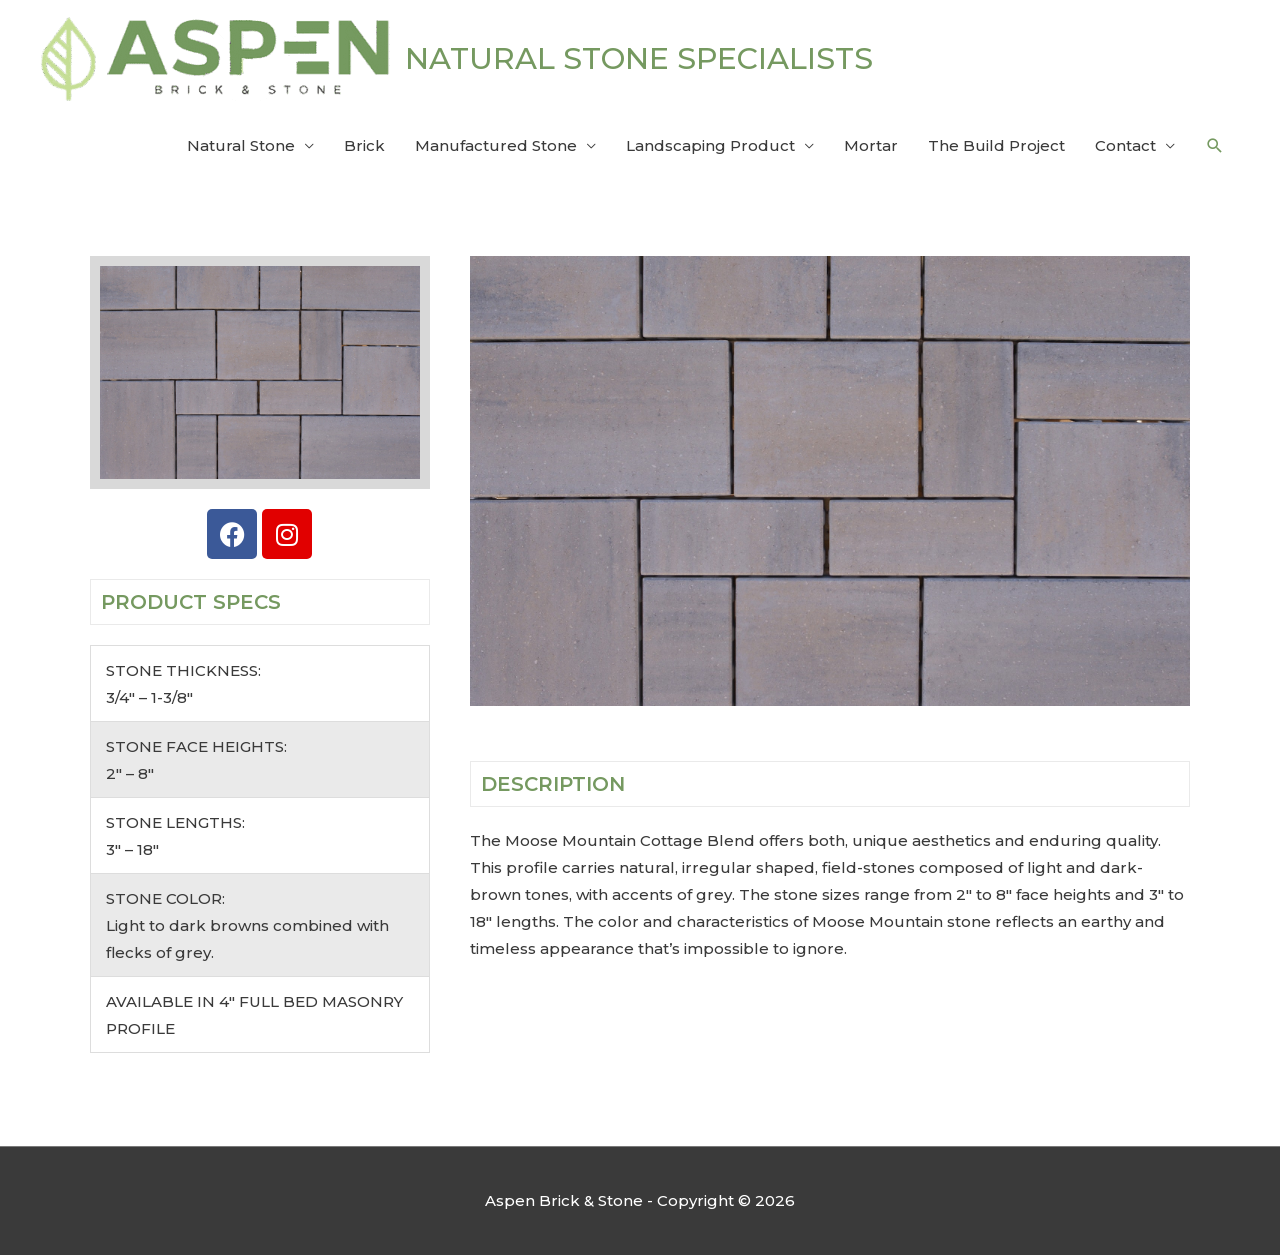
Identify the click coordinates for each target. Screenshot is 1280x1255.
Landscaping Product (710, 145)
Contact (1125, 145)
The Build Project (996, 145)
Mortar (871, 145)
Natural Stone (241, 145)
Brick (364, 145)
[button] (1215, 146)
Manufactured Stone (496, 145)
